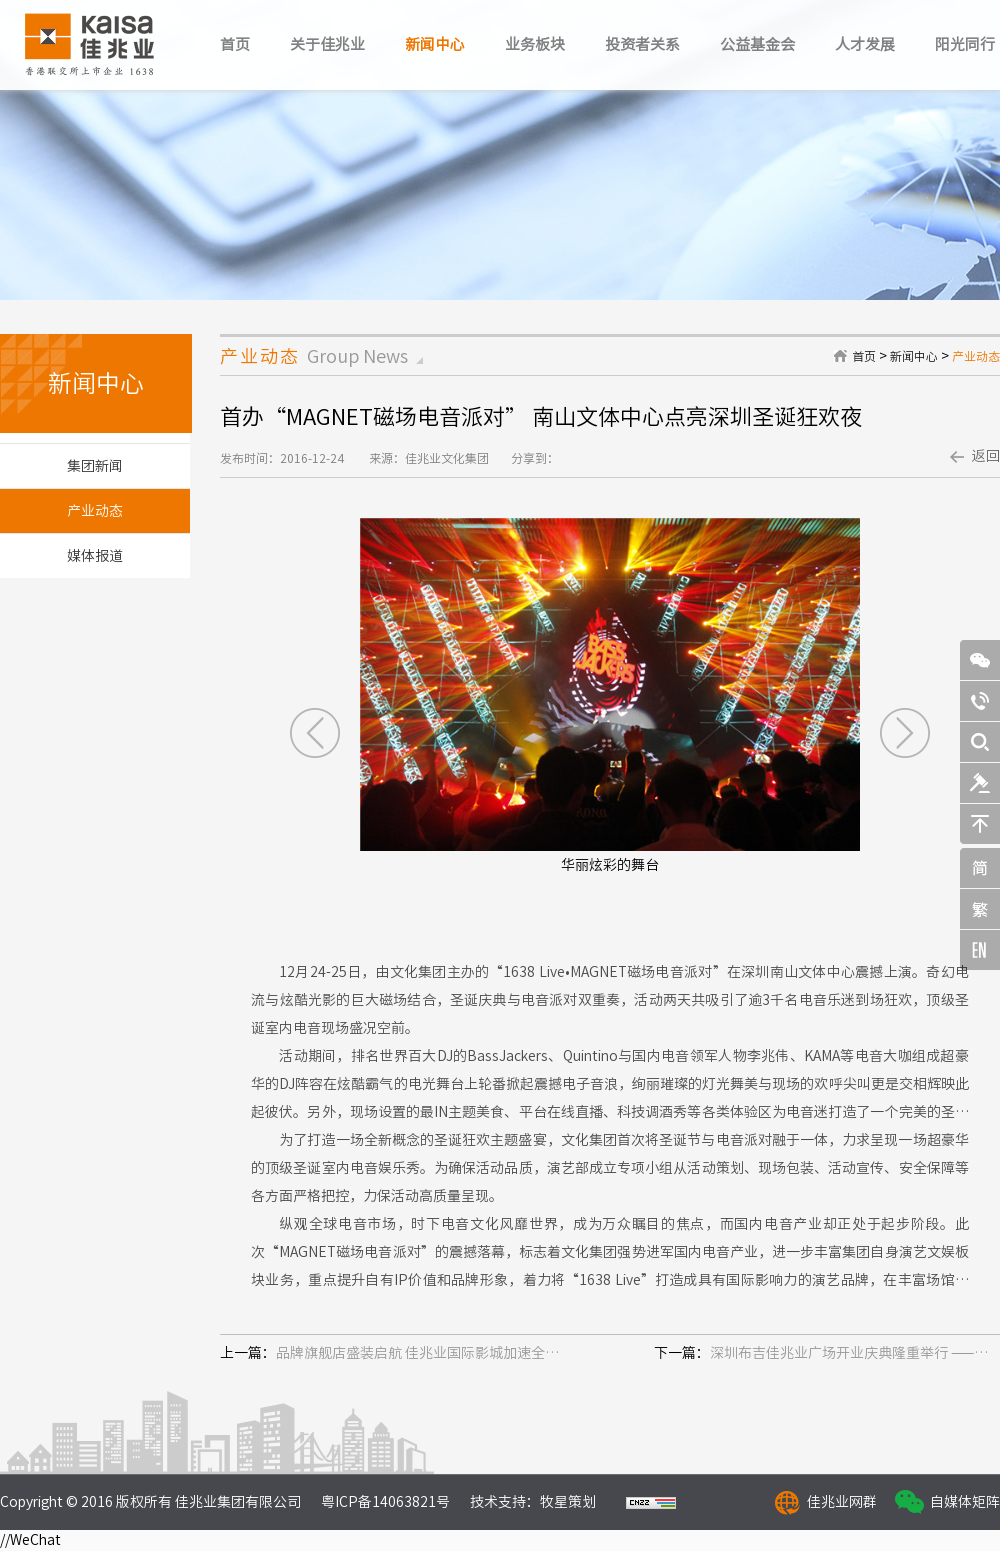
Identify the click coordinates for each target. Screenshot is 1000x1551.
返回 (986, 456)
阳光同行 (965, 44)
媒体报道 (95, 556)
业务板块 (535, 44)
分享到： (535, 458)
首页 (235, 44)
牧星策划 (568, 1502)
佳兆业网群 (842, 1502)
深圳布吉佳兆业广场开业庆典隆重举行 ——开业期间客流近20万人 (855, 1353)
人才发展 (865, 44)
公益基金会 (757, 44)
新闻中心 (435, 44)
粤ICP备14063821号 (385, 1502)
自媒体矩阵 (965, 1502)
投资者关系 (642, 44)
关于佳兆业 (327, 44)
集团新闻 (95, 466)
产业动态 (976, 356)
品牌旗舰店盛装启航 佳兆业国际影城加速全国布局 (421, 1353)
